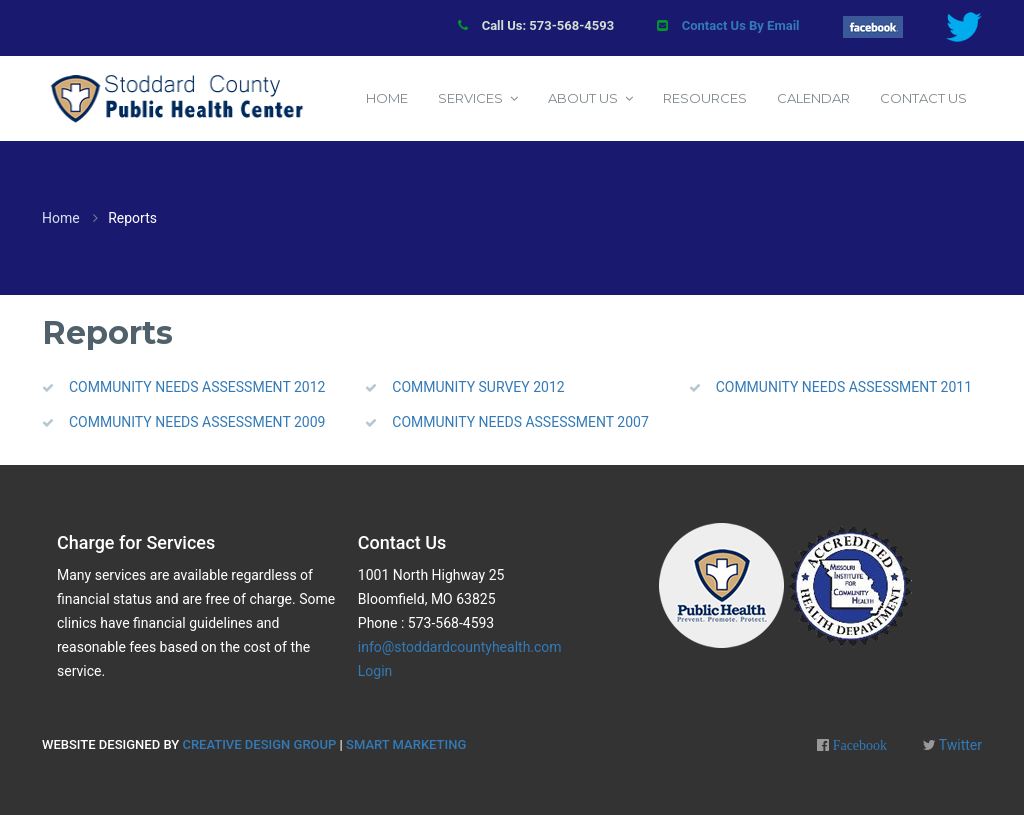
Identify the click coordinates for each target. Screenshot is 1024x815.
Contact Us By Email (741, 25)
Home (61, 218)
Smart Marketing (406, 744)
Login (375, 671)
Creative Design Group (259, 744)
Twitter (959, 745)
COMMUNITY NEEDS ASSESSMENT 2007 (520, 422)
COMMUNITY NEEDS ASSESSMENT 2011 (844, 387)
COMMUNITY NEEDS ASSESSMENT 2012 (197, 387)
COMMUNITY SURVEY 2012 (478, 387)
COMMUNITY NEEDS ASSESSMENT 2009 (197, 422)
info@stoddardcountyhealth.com (460, 647)
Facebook (858, 745)
